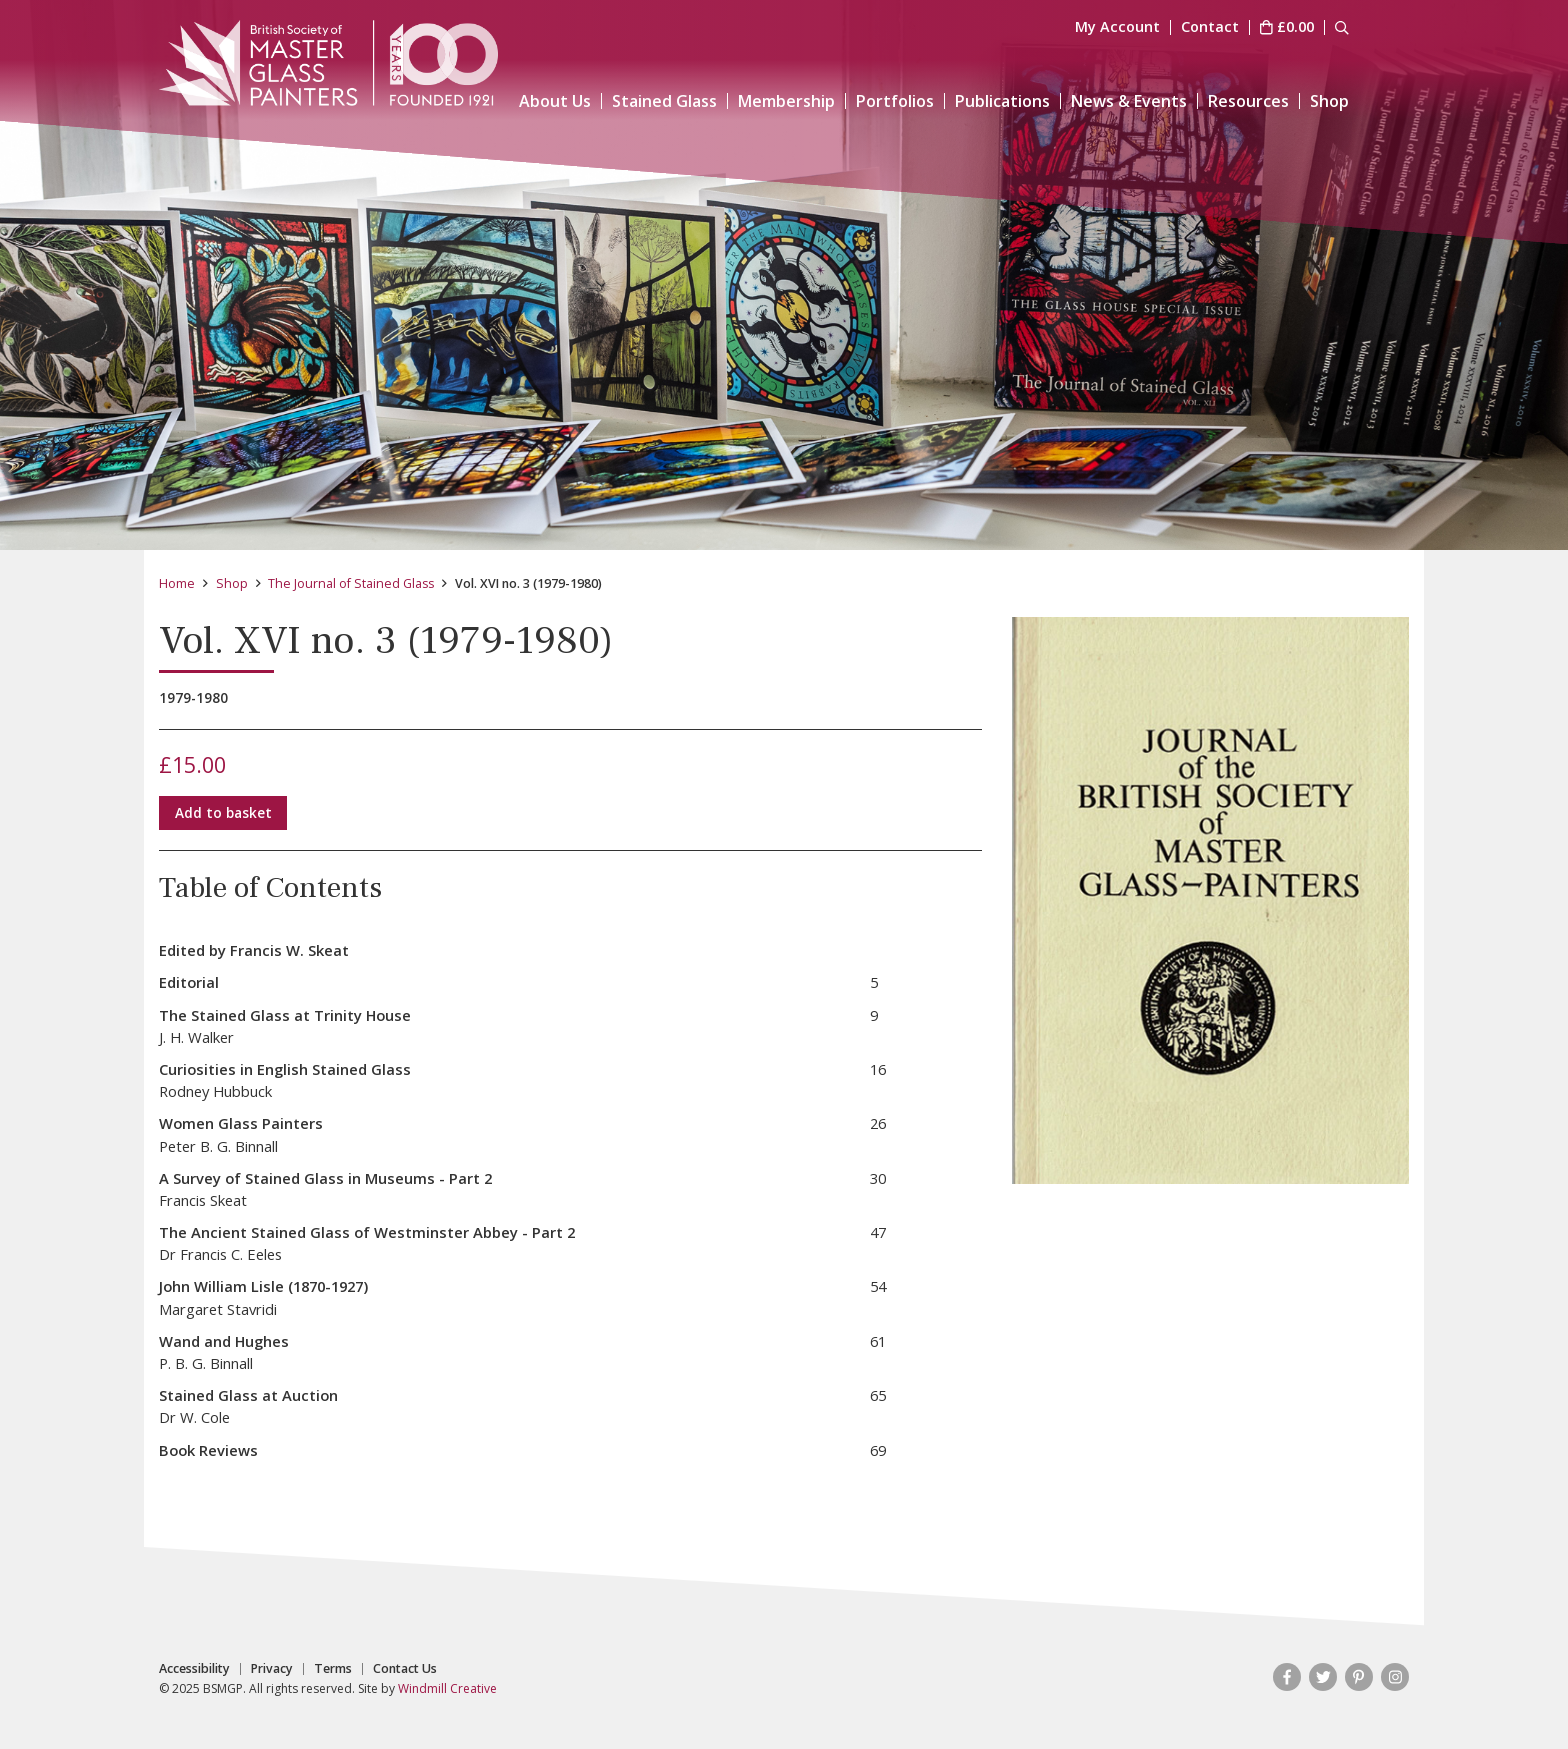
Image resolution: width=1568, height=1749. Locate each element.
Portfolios (895, 101)
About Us (555, 101)
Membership (786, 101)
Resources (1248, 101)
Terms (333, 1669)
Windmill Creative (447, 1688)
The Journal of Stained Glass (351, 583)
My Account (1117, 27)
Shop (1329, 101)
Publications (1002, 101)
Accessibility (194, 1669)
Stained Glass (664, 101)
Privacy (272, 1669)
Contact (1210, 27)
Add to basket (223, 812)
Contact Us (405, 1669)
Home (177, 583)
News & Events (1129, 101)
